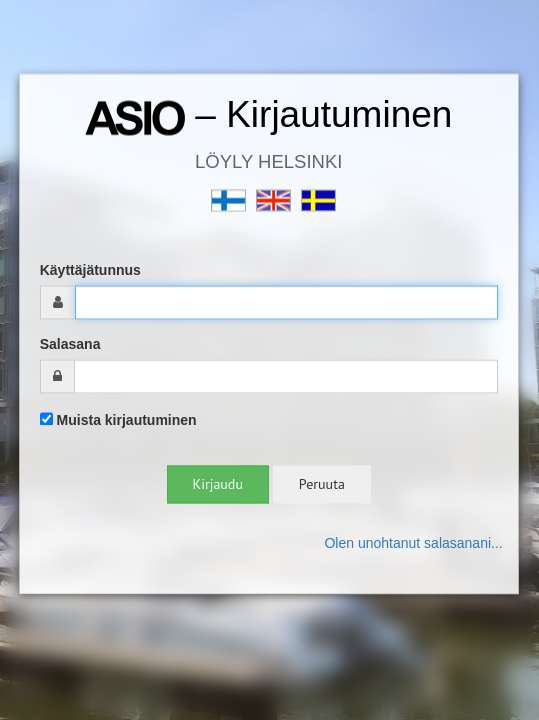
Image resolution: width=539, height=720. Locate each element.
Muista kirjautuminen (118, 421)
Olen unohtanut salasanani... (413, 544)
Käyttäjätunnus (90, 271)
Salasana (70, 345)
